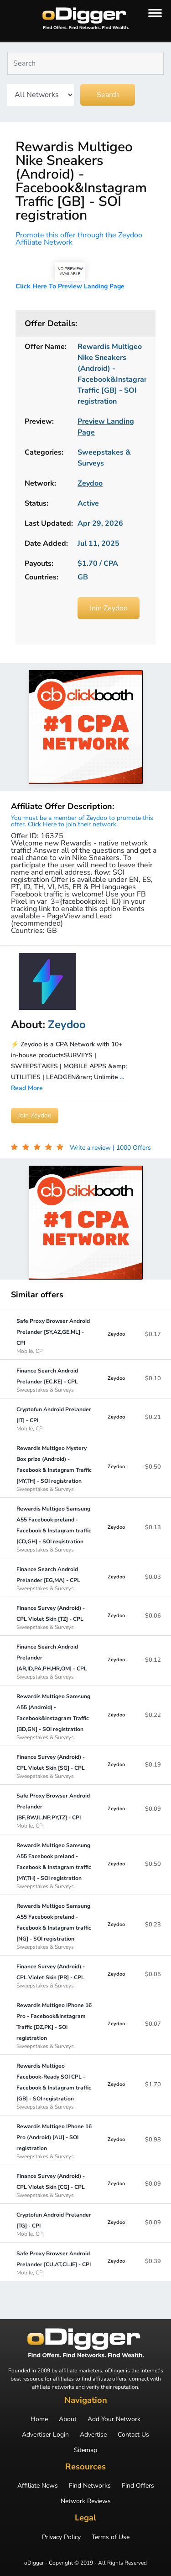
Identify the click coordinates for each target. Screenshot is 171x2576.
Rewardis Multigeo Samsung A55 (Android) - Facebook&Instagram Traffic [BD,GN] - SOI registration (54, 1716)
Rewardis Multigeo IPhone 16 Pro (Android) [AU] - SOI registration (54, 2141)
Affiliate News (37, 2486)
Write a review (91, 1147)
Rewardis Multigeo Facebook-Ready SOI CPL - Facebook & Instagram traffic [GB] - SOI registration (54, 2086)
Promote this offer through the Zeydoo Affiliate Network (79, 238)
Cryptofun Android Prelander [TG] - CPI (54, 2224)
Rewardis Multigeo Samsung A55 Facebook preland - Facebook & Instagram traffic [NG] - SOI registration (54, 1926)
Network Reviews (86, 2501)
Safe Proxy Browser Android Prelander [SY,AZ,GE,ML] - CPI (54, 1335)
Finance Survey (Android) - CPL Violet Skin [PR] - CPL (54, 1975)
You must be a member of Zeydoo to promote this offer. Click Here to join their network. (82, 821)
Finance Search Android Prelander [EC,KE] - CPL (54, 1380)
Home (39, 2419)
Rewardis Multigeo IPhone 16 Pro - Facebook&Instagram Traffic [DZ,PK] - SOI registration (54, 2025)
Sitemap (85, 2450)
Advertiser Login (45, 2435)
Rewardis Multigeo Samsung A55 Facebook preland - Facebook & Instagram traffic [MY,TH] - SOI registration (54, 1865)
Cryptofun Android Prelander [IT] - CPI (54, 1418)
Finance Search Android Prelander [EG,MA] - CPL (54, 1578)
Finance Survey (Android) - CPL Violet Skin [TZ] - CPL (54, 1617)
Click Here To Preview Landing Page (70, 286)
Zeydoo (116, 1334)
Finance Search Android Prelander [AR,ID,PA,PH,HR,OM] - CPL (54, 1661)
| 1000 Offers (132, 1147)
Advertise (93, 2435)
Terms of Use (111, 2537)
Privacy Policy (61, 2537)
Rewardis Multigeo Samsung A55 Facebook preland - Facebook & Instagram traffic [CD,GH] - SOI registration (54, 1528)
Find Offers (138, 2486)
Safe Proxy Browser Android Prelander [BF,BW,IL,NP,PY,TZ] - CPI (54, 1810)
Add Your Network (114, 2419)
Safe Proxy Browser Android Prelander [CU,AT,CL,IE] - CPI (54, 2262)
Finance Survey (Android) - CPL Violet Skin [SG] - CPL (54, 1766)
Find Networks (90, 2486)
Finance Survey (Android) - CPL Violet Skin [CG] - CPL (54, 2185)
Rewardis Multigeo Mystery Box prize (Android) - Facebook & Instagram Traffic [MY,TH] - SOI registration (54, 1468)
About (68, 2419)
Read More (27, 1088)
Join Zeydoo (108, 608)
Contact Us (133, 2435)
